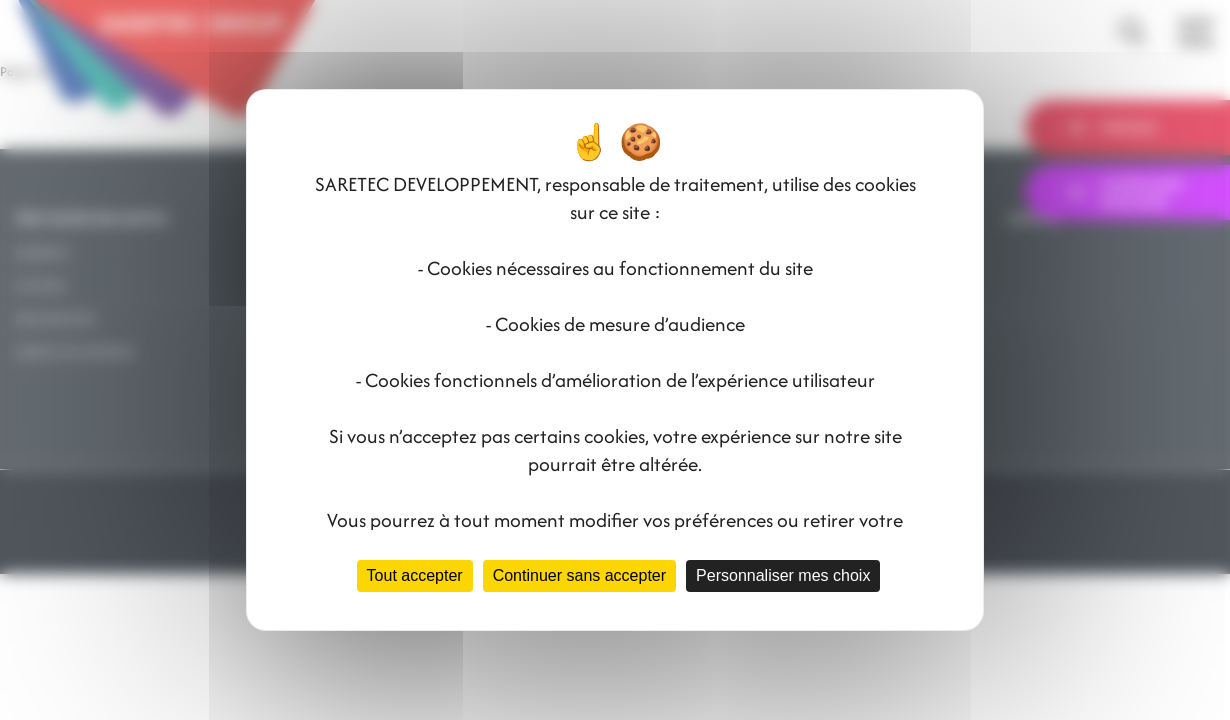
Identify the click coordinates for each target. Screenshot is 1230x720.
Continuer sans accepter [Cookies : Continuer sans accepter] (579, 575)
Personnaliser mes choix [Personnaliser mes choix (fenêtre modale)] (783, 575)
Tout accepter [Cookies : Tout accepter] (415, 575)
